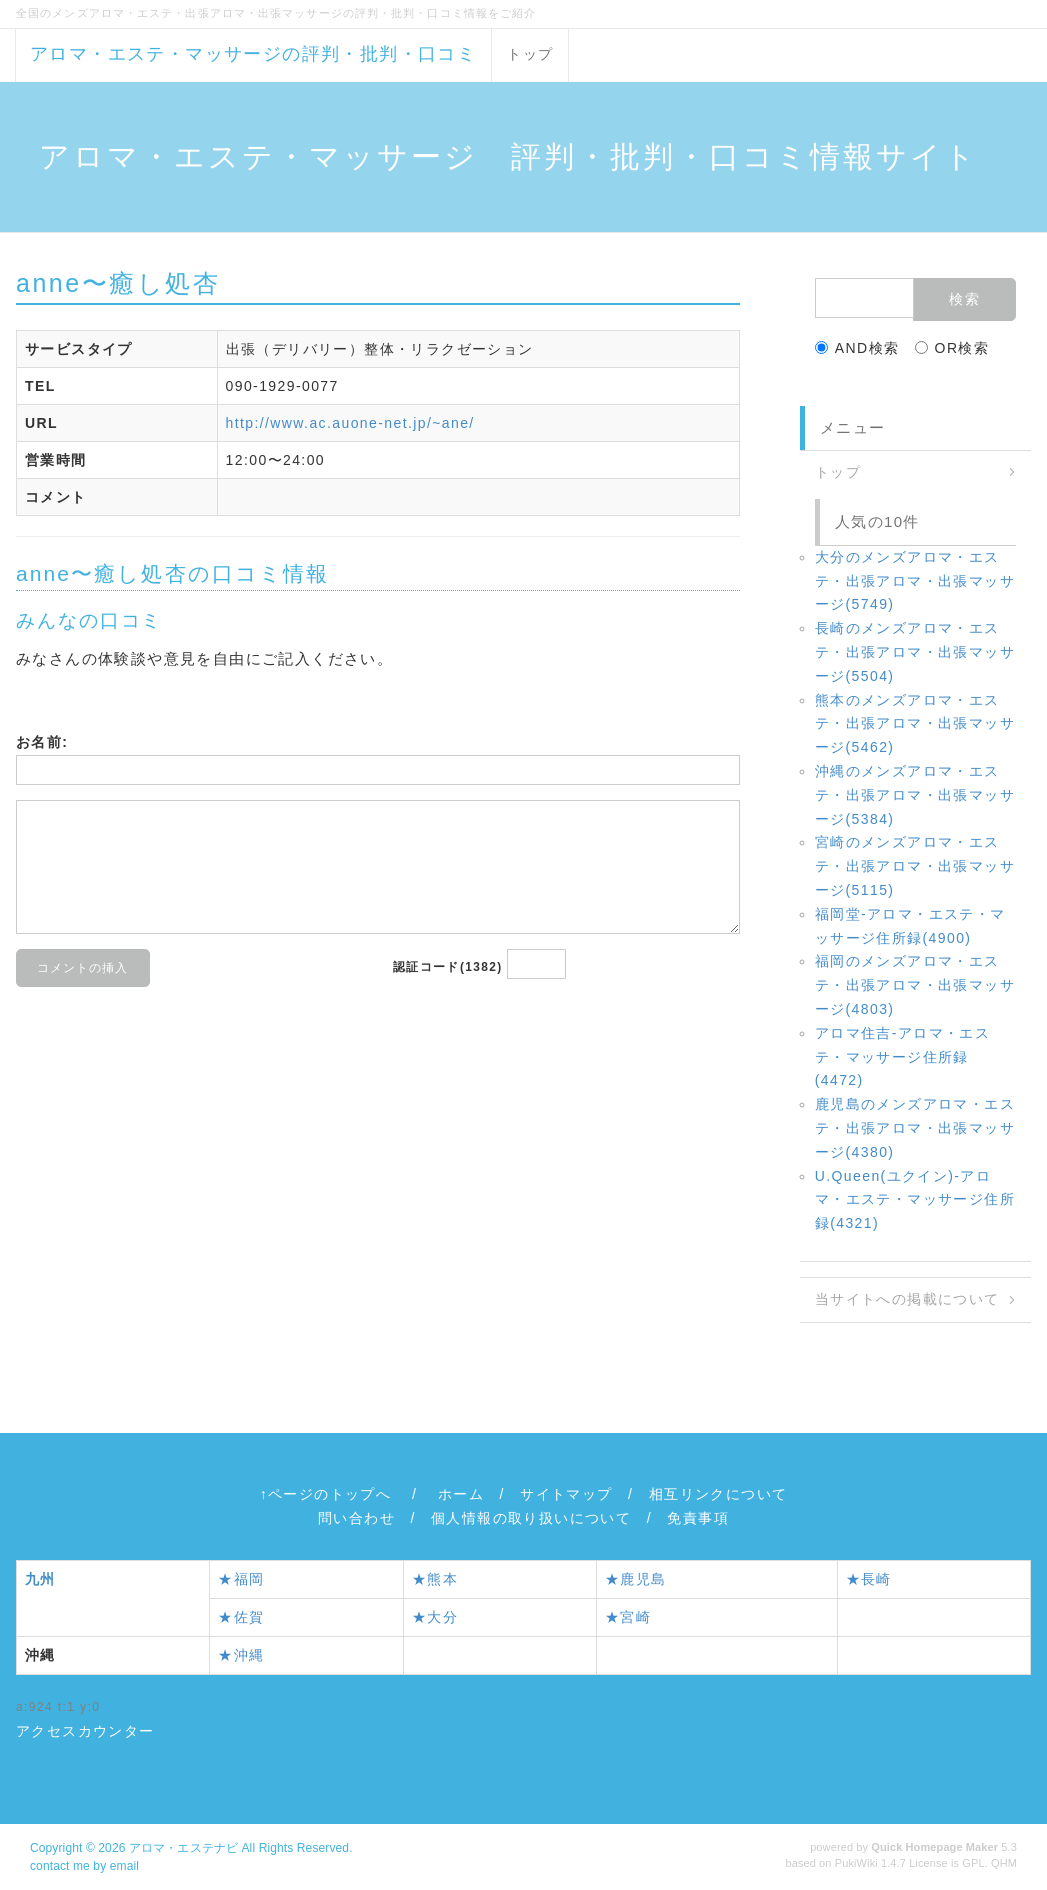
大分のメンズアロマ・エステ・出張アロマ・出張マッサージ (915, 581)
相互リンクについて (718, 1494)
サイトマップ (566, 1494)
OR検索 (952, 348)
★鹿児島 (636, 1579)
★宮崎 (628, 1617)
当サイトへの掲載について (907, 1299)
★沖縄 (241, 1655)
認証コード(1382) (448, 967)
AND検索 (857, 348)
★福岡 (241, 1579)
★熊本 (435, 1579)
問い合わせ (356, 1518)
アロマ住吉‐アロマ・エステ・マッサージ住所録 (902, 1057)
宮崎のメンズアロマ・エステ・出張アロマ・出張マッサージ (915, 866)
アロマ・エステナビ (183, 1848)
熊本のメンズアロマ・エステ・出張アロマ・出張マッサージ (915, 724)
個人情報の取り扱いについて (531, 1518)
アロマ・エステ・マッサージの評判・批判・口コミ (253, 54)
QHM (1004, 1863)
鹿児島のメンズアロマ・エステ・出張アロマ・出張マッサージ (915, 1128)
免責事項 (698, 1518)
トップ (530, 54)
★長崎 (869, 1579)
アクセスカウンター (85, 1731)
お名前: (42, 742)
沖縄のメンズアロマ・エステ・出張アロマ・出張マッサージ (915, 795)
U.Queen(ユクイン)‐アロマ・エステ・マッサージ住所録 (915, 1200)
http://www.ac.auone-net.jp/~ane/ (350, 423)
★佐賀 (241, 1617)
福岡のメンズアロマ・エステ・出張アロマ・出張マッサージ (915, 985)
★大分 (435, 1617)
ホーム (461, 1494)
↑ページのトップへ (326, 1494)
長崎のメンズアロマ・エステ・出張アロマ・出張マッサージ (915, 652)
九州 (40, 1579)
